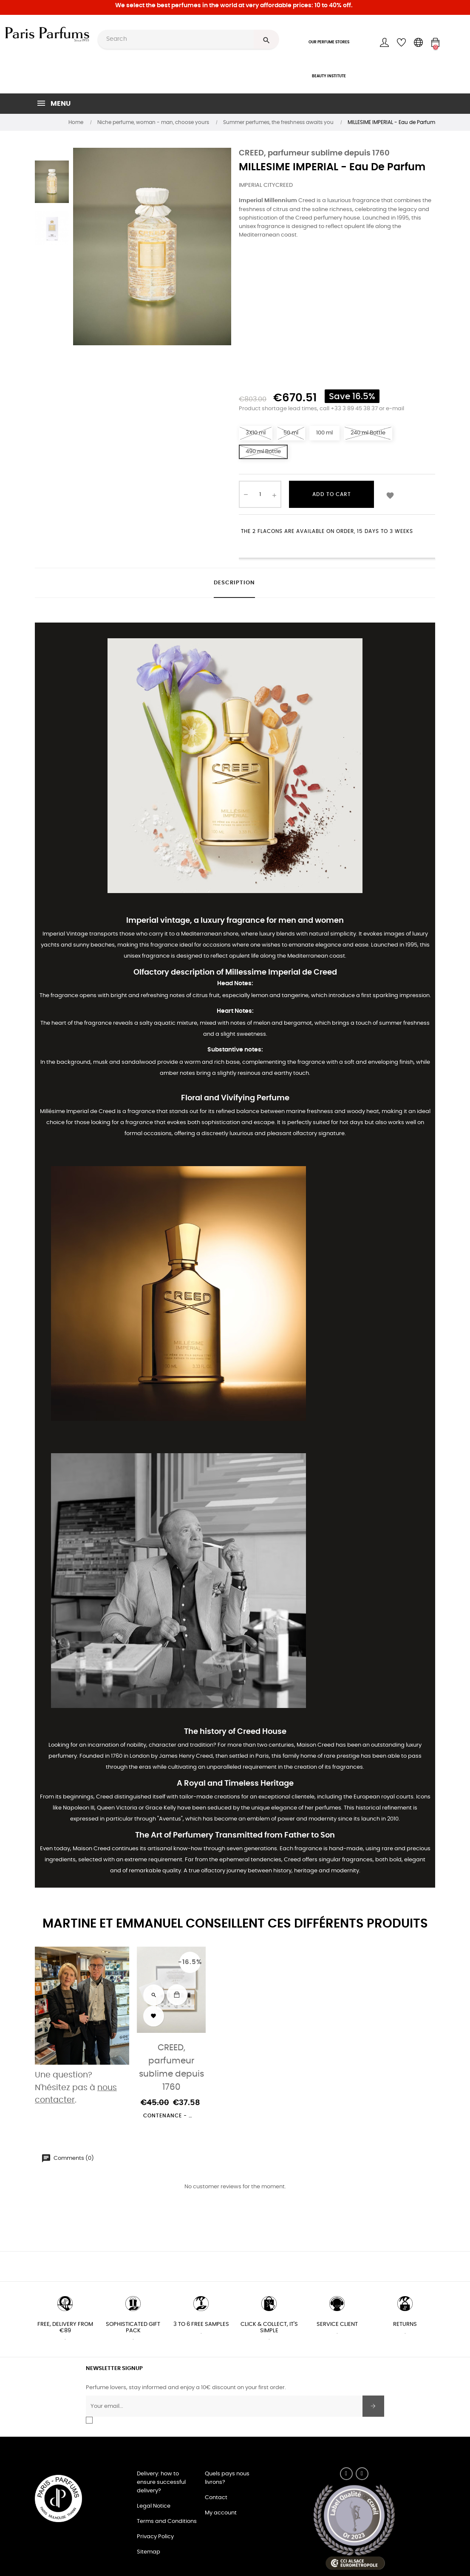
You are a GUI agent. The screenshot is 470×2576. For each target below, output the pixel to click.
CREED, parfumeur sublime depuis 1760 (314, 153)
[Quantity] (260, 494)
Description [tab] (234, 583)
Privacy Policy (155, 2536)
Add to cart (331, 494)
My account (221, 2513)
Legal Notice (153, 2506)
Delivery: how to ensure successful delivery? (161, 2482)
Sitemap (148, 2552)
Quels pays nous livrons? (227, 2478)
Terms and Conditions (167, 2521)
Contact (216, 2497)
